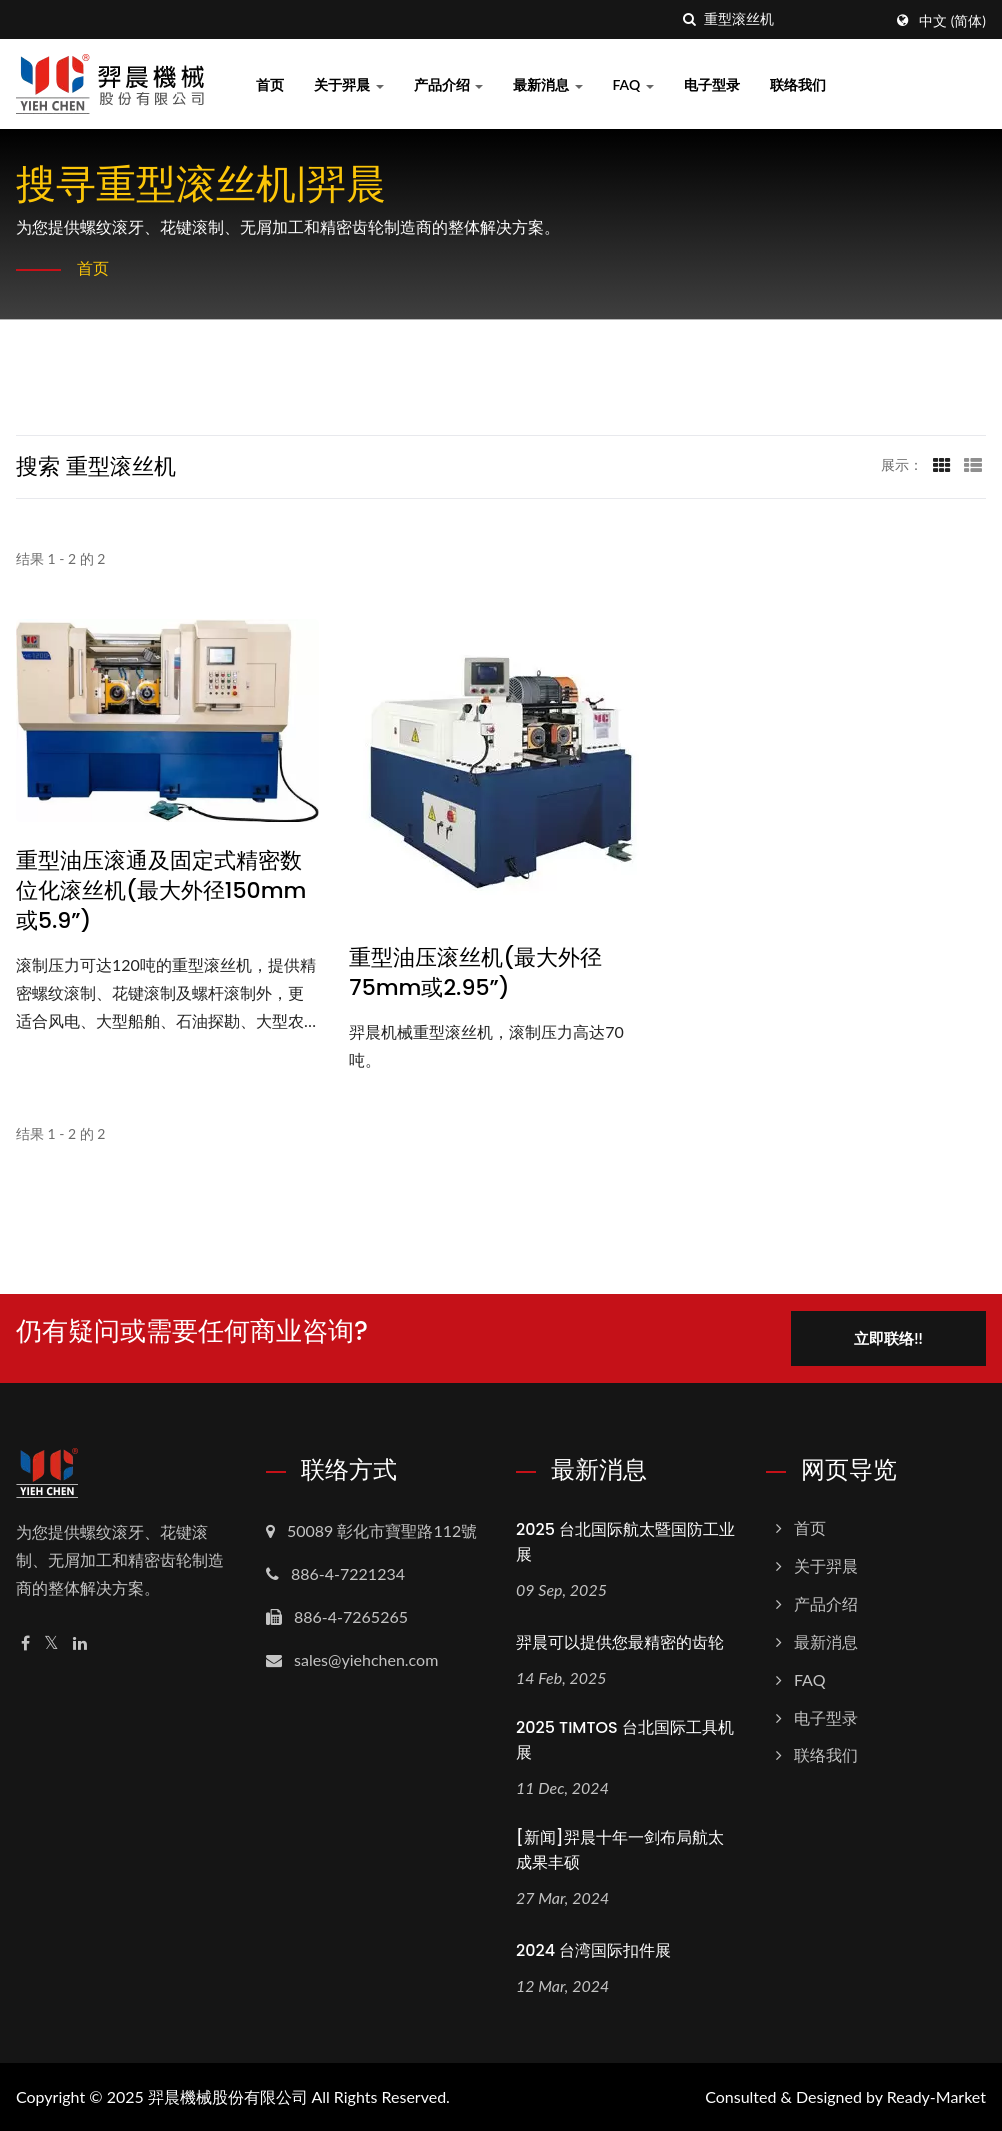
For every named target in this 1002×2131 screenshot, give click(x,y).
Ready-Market (936, 2096)
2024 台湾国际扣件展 (593, 1950)
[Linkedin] (80, 1643)
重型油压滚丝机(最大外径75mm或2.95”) (475, 973)
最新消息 (548, 84)
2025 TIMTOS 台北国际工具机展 (625, 1740)
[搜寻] (689, 19)
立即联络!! (888, 1338)
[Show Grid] (942, 464)
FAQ (633, 84)
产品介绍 (449, 84)
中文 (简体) (952, 21)
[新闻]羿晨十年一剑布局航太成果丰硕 (620, 1850)
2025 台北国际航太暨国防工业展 (625, 1542)
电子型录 (712, 84)
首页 (270, 84)
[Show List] (973, 464)
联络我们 (798, 84)
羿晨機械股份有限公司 (228, 2096)
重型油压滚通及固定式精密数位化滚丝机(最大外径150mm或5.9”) (161, 891)
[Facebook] (25, 1643)
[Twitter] (51, 1643)
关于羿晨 (349, 84)
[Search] (793, 19)
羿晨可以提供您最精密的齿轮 (620, 1642)
